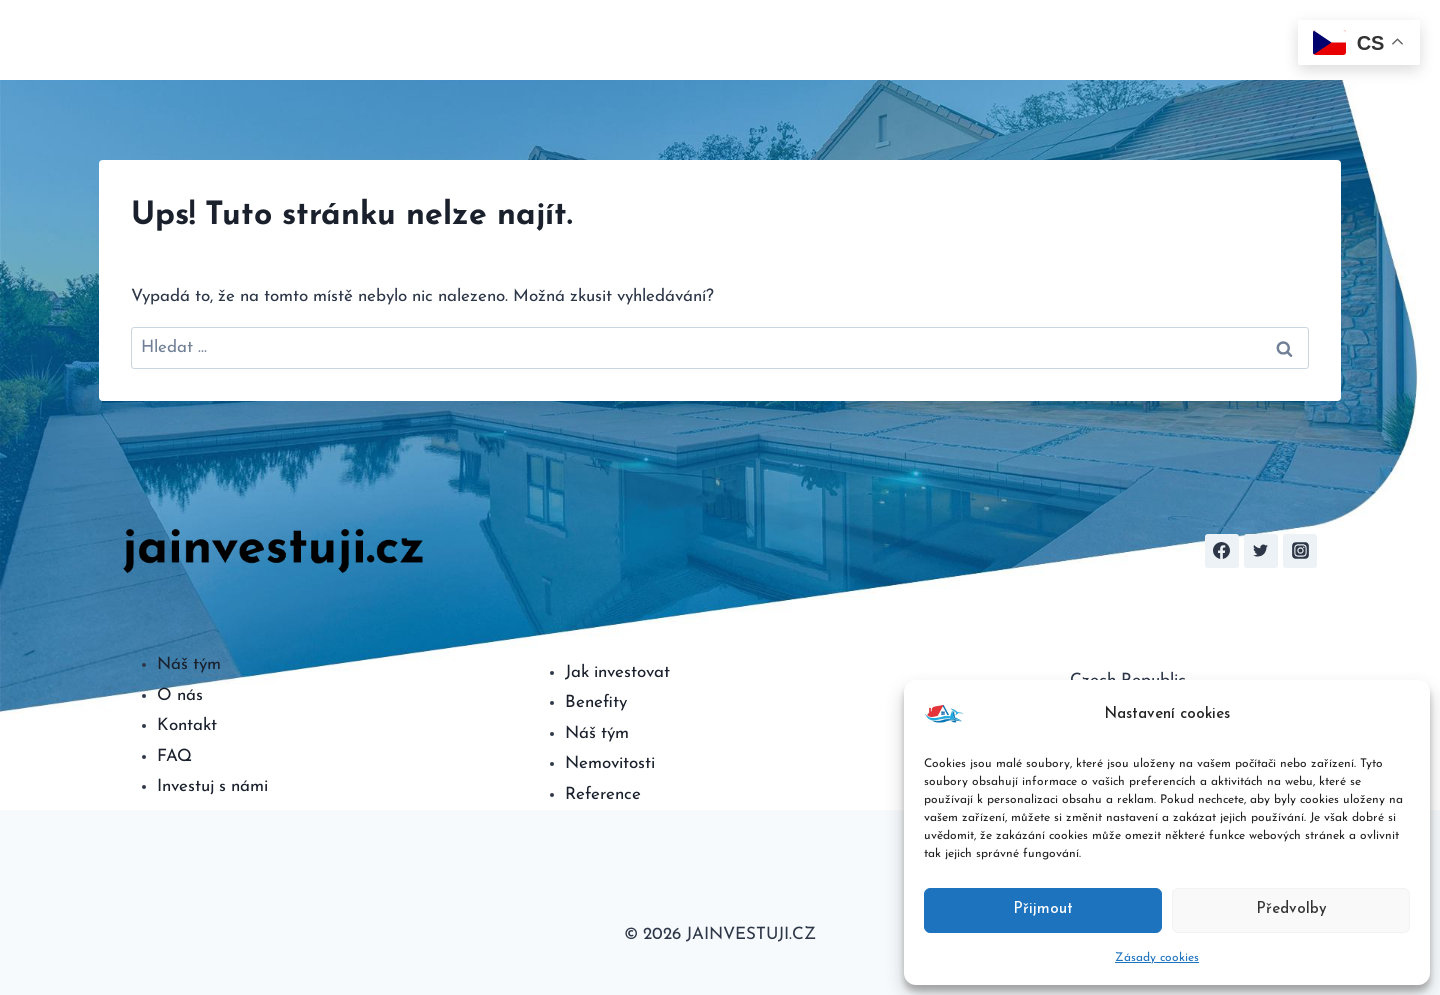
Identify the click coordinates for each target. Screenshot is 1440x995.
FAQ (1182, 39)
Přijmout (1043, 909)
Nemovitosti (610, 763)
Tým (1130, 39)
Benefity (596, 702)
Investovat (809, 39)
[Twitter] (1261, 551)
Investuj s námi (212, 786)
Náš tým (189, 664)
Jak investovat (617, 672)
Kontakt (1251, 39)
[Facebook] (1222, 551)
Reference (603, 794)
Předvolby (1291, 909)
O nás (728, 39)
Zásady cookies (1157, 958)
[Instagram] (1300, 551)
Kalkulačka (909, 39)
